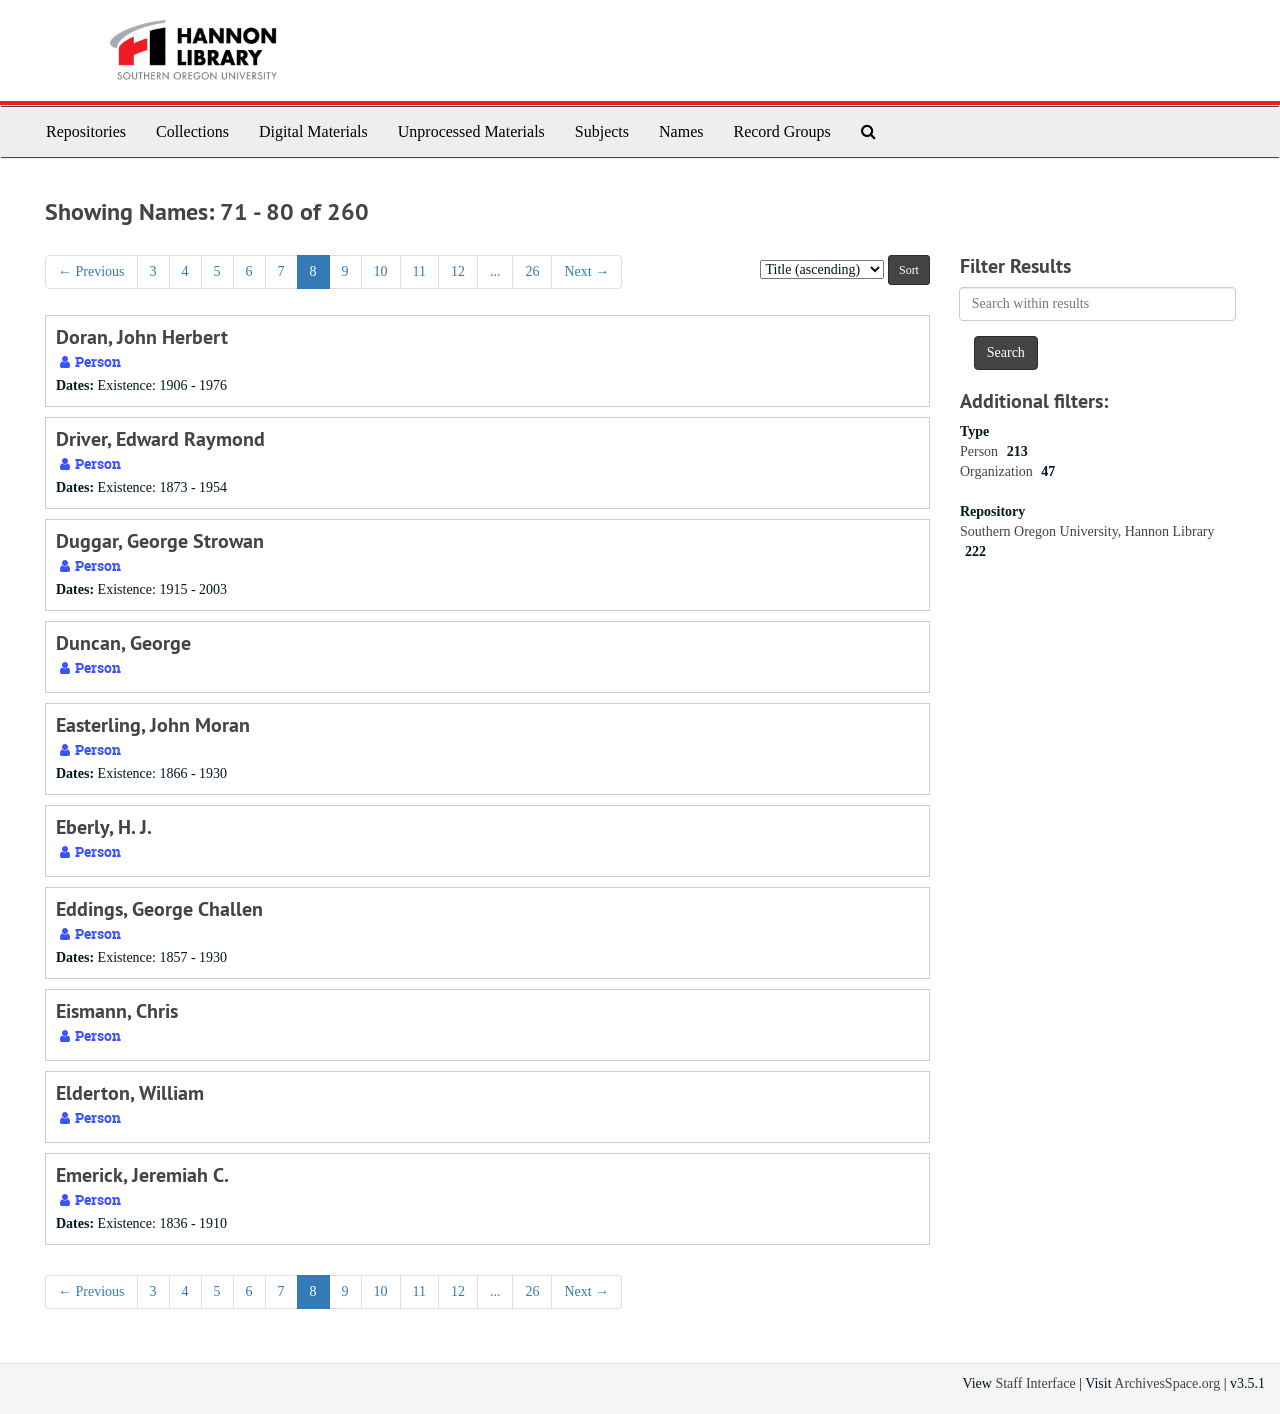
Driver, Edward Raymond (160, 439)
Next (586, 271)
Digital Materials (313, 131)
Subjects (602, 131)
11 (419, 271)
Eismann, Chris (117, 1011)
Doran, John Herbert (142, 337)
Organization (998, 471)
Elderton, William (130, 1093)
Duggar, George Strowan (160, 541)
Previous (91, 271)
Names (681, 131)
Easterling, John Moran (153, 725)
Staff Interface (1035, 1383)
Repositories (86, 131)
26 (532, 271)
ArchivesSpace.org (1167, 1383)
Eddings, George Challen (159, 909)
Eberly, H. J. (104, 827)
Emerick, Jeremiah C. (142, 1175)
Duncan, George (123, 643)
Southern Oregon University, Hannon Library (1087, 531)
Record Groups (781, 131)
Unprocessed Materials (471, 131)
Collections (192, 131)
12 (458, 271)
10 (381, 271)
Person (981, 451)
